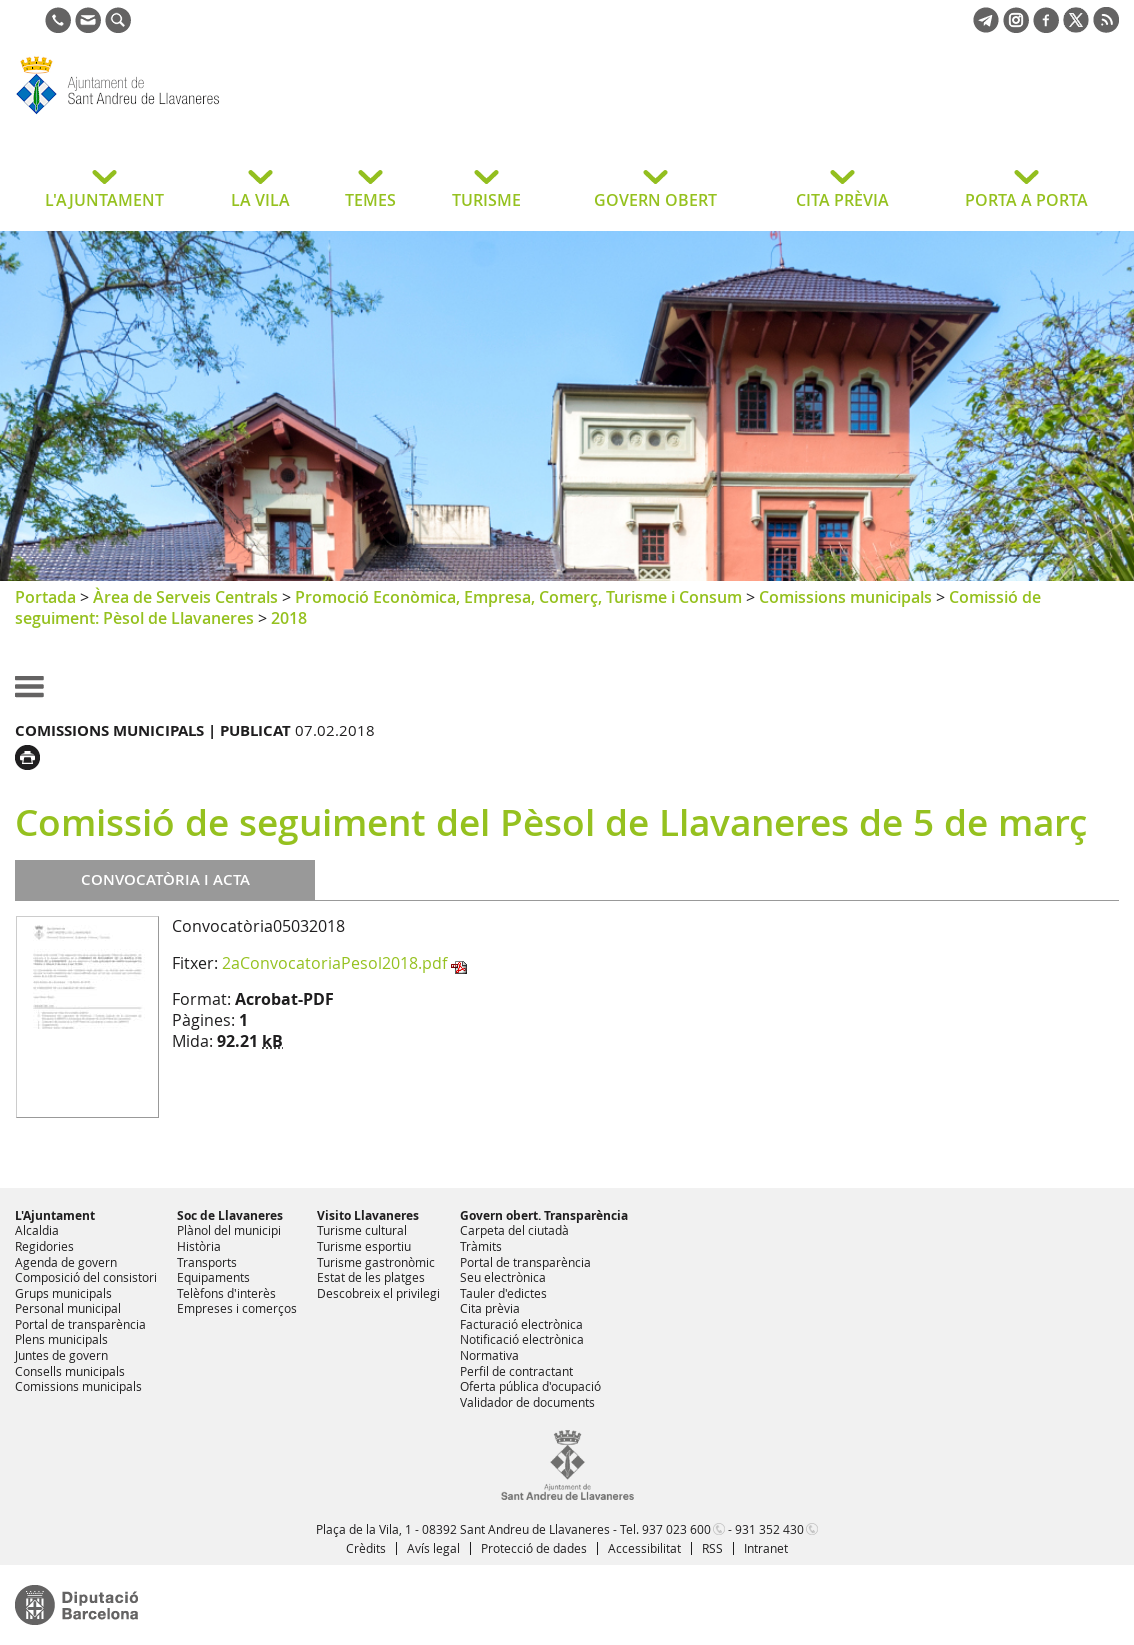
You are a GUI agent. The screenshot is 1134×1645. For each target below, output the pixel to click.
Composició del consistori (86, 1277)
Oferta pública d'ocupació (530, 1386)
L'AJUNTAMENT (104, 200)
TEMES (370, 200)
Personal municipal (68, 1308)
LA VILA (260, 200)
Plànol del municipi (229, 1230)
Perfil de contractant (516, 1371)
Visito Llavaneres (368, 1215)
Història (199, 1246)
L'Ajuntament (55, 1215)
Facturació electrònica (521, 1324)
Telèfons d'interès (226, 1293)
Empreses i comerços (237, 1308)
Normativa (489, 1355)
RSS (712, 1548)
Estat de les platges (371, 1277)
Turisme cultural (362, 1230)
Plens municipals (61, 1339)
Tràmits (481, 1246)
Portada (45, 597)
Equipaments (213, 1277)
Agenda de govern (66, 1262)
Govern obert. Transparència (544, 1215)
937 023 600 (676, 1529)
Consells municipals (70, 1371)
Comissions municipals (845, 597)
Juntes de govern (61, 1355)
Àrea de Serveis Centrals (185, 597)
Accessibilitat (644, 1548)
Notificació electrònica (522, 1339)
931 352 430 (769, 1529)
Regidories (44, 1246)
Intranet (766, 1548)
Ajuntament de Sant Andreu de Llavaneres (174, 114)
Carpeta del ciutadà (514, 1230)
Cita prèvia (490, 1308)
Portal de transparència (80, 1324)
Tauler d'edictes (503, 1293)
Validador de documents (527, 1402)
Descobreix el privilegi (378, 1293)
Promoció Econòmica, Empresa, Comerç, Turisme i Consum (518, 597)
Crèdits (366, 1548)
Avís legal (433, 1548)
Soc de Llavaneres (230, 1215)
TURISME (486, 200)
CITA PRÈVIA (842, 200)
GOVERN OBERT (655, 200)
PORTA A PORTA (1026, 200)
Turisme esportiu (364, 1246)
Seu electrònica (503, 1277)
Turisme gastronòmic (376, 1262)
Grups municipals (63, 1293)
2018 (289, 618)
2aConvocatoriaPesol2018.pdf (334, 963)
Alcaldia (37, 1230)
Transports (207, 1262)
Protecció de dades (534, 1548)
